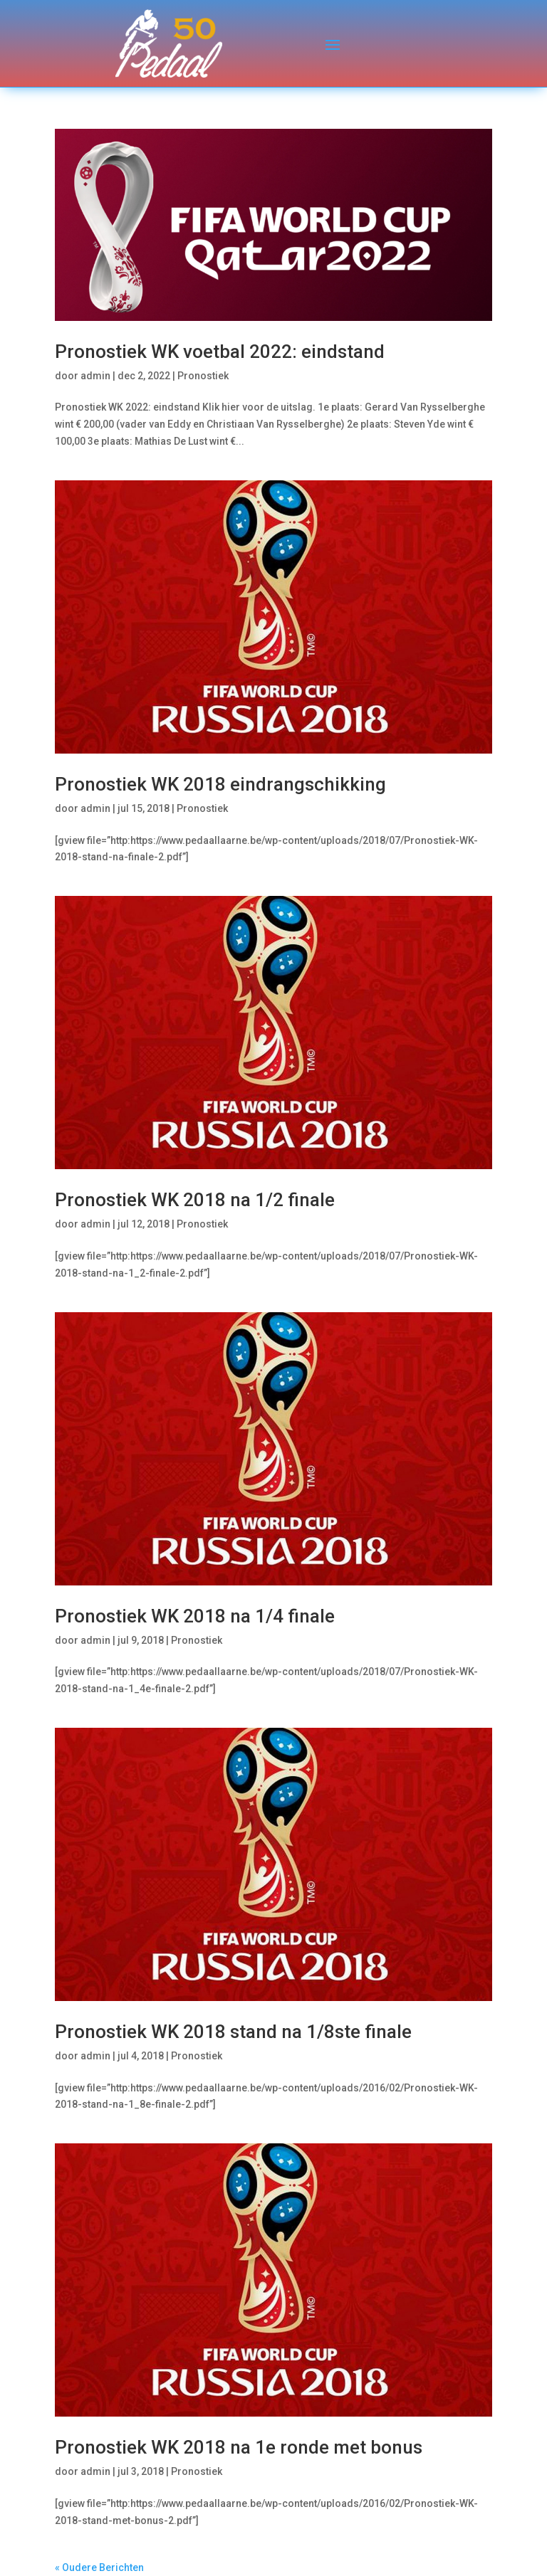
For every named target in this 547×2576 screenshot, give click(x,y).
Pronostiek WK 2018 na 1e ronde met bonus (238, 2447)
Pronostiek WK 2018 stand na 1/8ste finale (233, 2031)
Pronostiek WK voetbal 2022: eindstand (220, 351)
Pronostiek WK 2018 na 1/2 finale (195, 1199)
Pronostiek (203, 375)
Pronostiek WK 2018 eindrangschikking (220, 784)
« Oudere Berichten (99, 2567)
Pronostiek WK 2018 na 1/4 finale (195, 1616)
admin (95, 375)
